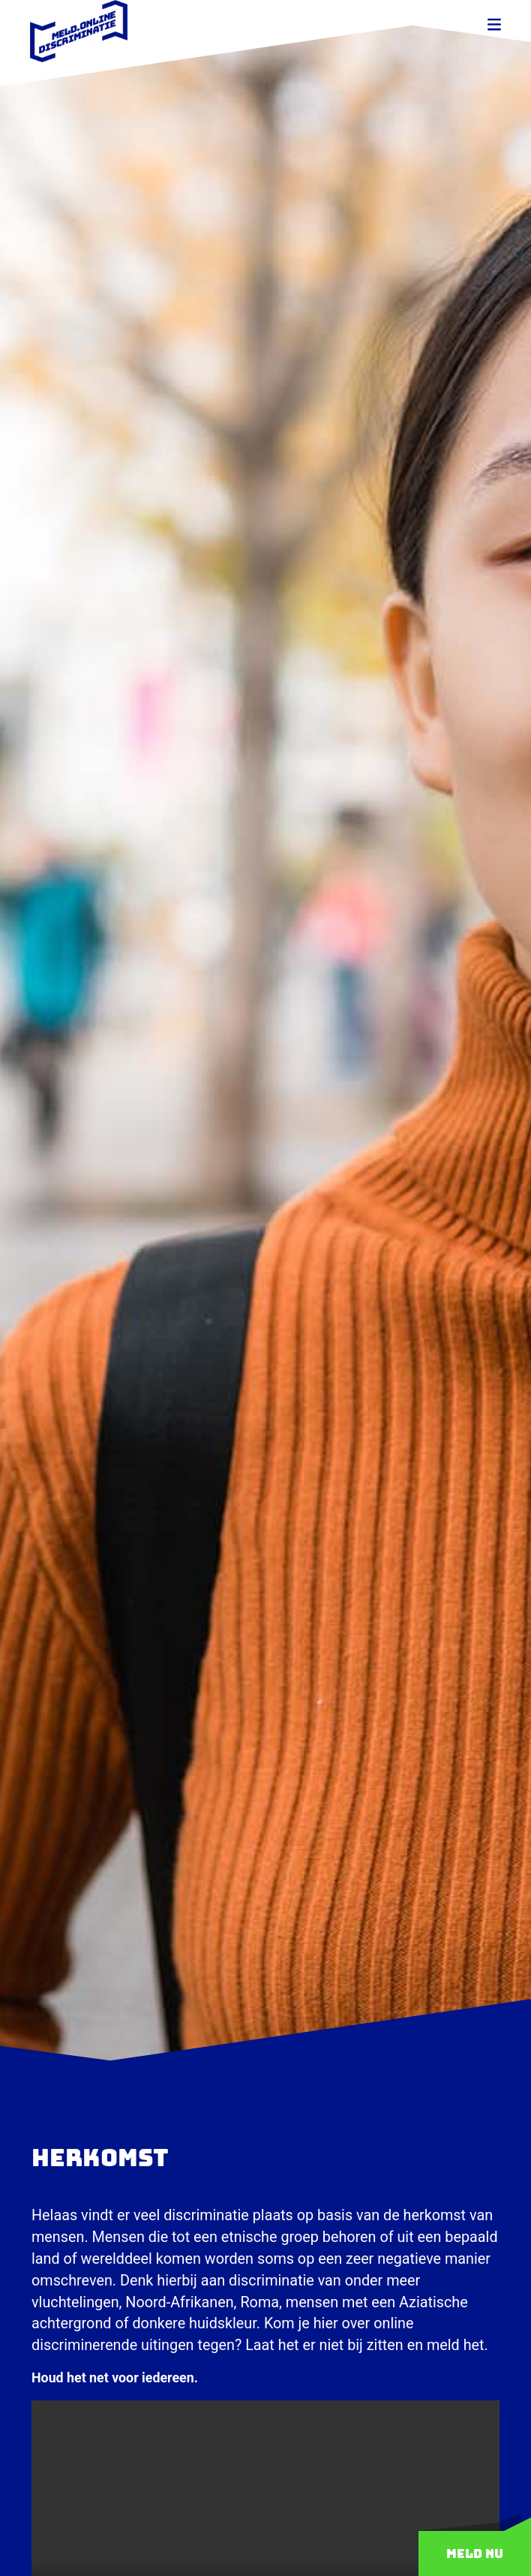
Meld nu (474, 2553)
